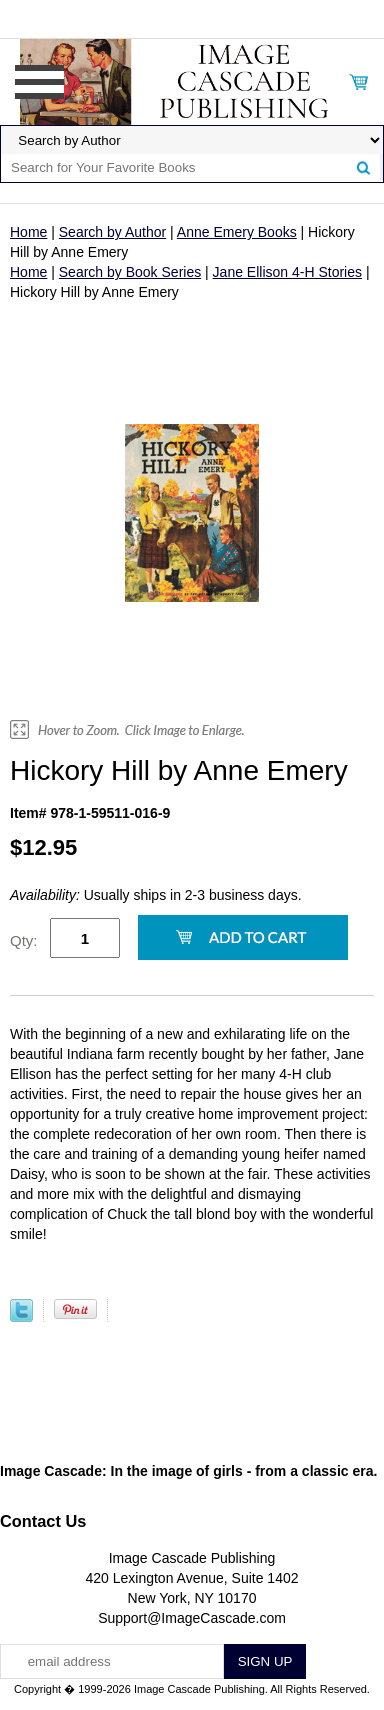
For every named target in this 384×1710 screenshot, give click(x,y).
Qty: (24, 940)
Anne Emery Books (237, 232)
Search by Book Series (130, 272)
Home (28, 232)
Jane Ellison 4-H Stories (287, 272)
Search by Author (112, 232)
